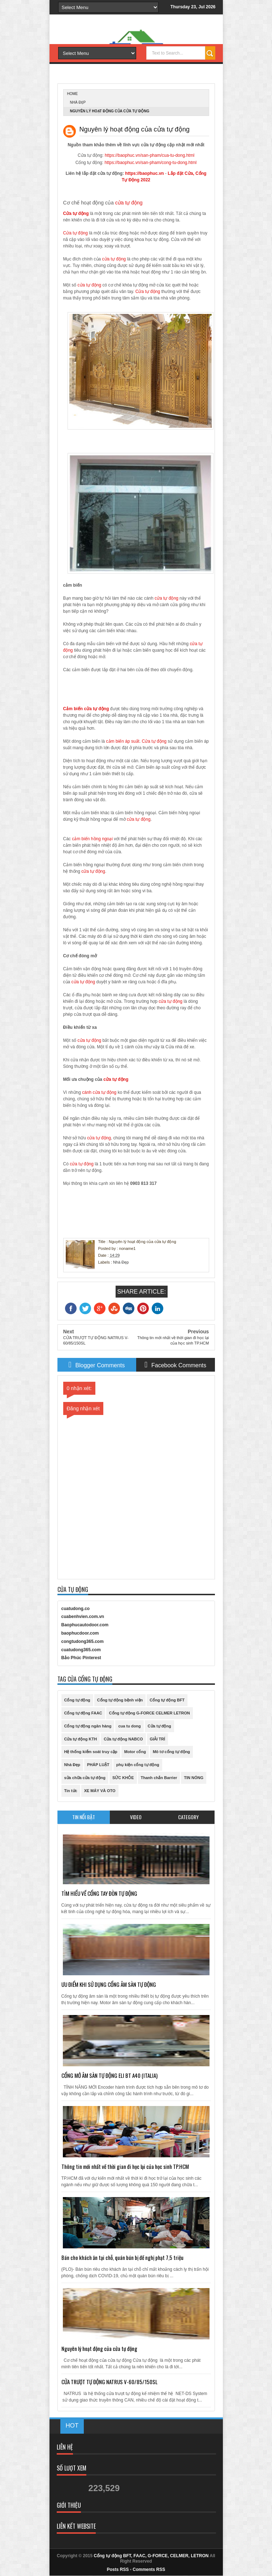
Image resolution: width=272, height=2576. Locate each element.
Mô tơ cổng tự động (171, 1751)
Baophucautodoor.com (85, 1624)
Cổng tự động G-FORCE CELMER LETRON (149, 1713)
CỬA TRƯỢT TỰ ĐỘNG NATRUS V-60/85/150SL (109, 2382)
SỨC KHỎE (123, 1777)
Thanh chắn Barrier (159, 1777)
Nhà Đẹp (78, 102)
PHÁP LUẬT (98, 1764)
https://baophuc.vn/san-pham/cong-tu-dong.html (150, 162)
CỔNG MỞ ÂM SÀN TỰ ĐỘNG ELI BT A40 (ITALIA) (109, 2075)
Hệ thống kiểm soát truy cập (90, 1751)
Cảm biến (73, 708)
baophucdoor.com (80, 1633)
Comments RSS (149, 2569)
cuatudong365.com (81, 1649)
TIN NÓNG (193, 1777)
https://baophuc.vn (144, 173)
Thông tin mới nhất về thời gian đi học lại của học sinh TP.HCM (125, 2166)
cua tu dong (129, 1726)
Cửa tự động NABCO (123, 1739)
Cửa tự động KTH (80, 1739)
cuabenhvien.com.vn (82, 1616)
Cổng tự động (77, 1700)
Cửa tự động (76, 213)
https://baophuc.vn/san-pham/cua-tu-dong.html (149, 155)
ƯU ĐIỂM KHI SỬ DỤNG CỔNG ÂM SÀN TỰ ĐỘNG (108, 1984)
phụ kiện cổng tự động (137, 1764)
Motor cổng (135, 1751)
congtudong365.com (82, 1641)
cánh (87, 1092)
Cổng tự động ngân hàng (88, 1726)
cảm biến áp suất (122, 741)
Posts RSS (118, 2569)
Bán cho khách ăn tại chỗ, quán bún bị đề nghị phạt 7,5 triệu (122, 2257)
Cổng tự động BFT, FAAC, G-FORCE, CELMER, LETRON (151, 2555)
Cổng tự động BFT (167, 1700)
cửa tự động (129, 203)
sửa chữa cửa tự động (84, 1777)
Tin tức (70, 1790)
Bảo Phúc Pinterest (81, 1657)
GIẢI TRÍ (157, 1739)
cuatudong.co (75, 1608)
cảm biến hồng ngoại (92, 838)
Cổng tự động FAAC (83, 1713)
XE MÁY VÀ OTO (100, 1790)
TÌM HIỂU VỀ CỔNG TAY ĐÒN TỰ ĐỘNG (99, 1893)
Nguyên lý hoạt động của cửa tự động (99, 2348)
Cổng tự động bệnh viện (120, 1700)
